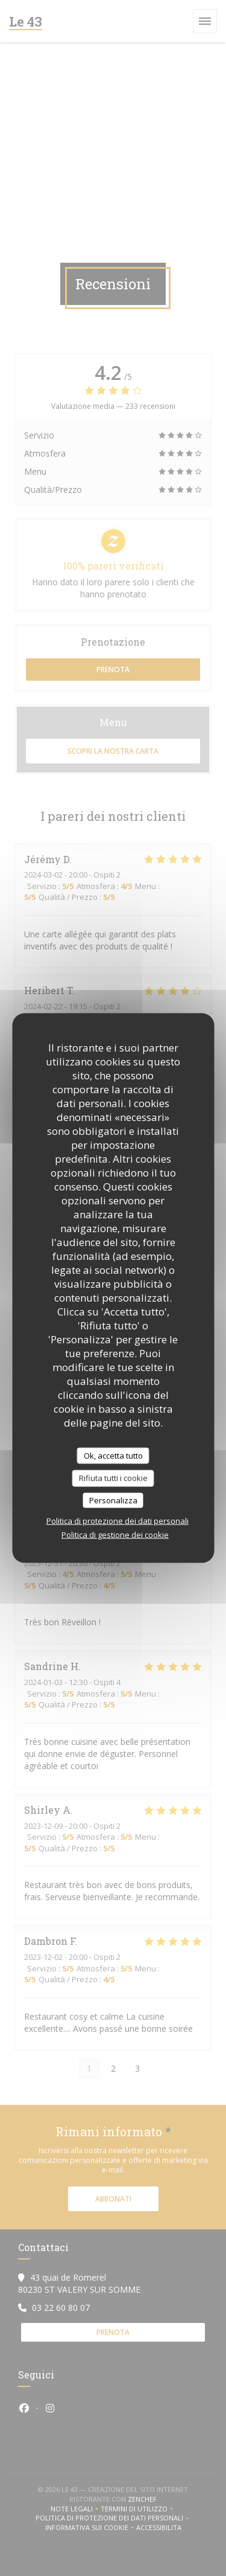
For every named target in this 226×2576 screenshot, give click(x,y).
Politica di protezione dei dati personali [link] (117, 1520)
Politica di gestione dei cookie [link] (115, 1534)
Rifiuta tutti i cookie (113, 1478)
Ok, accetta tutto (113, 1455)
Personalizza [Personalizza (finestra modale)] (113, 1499)
